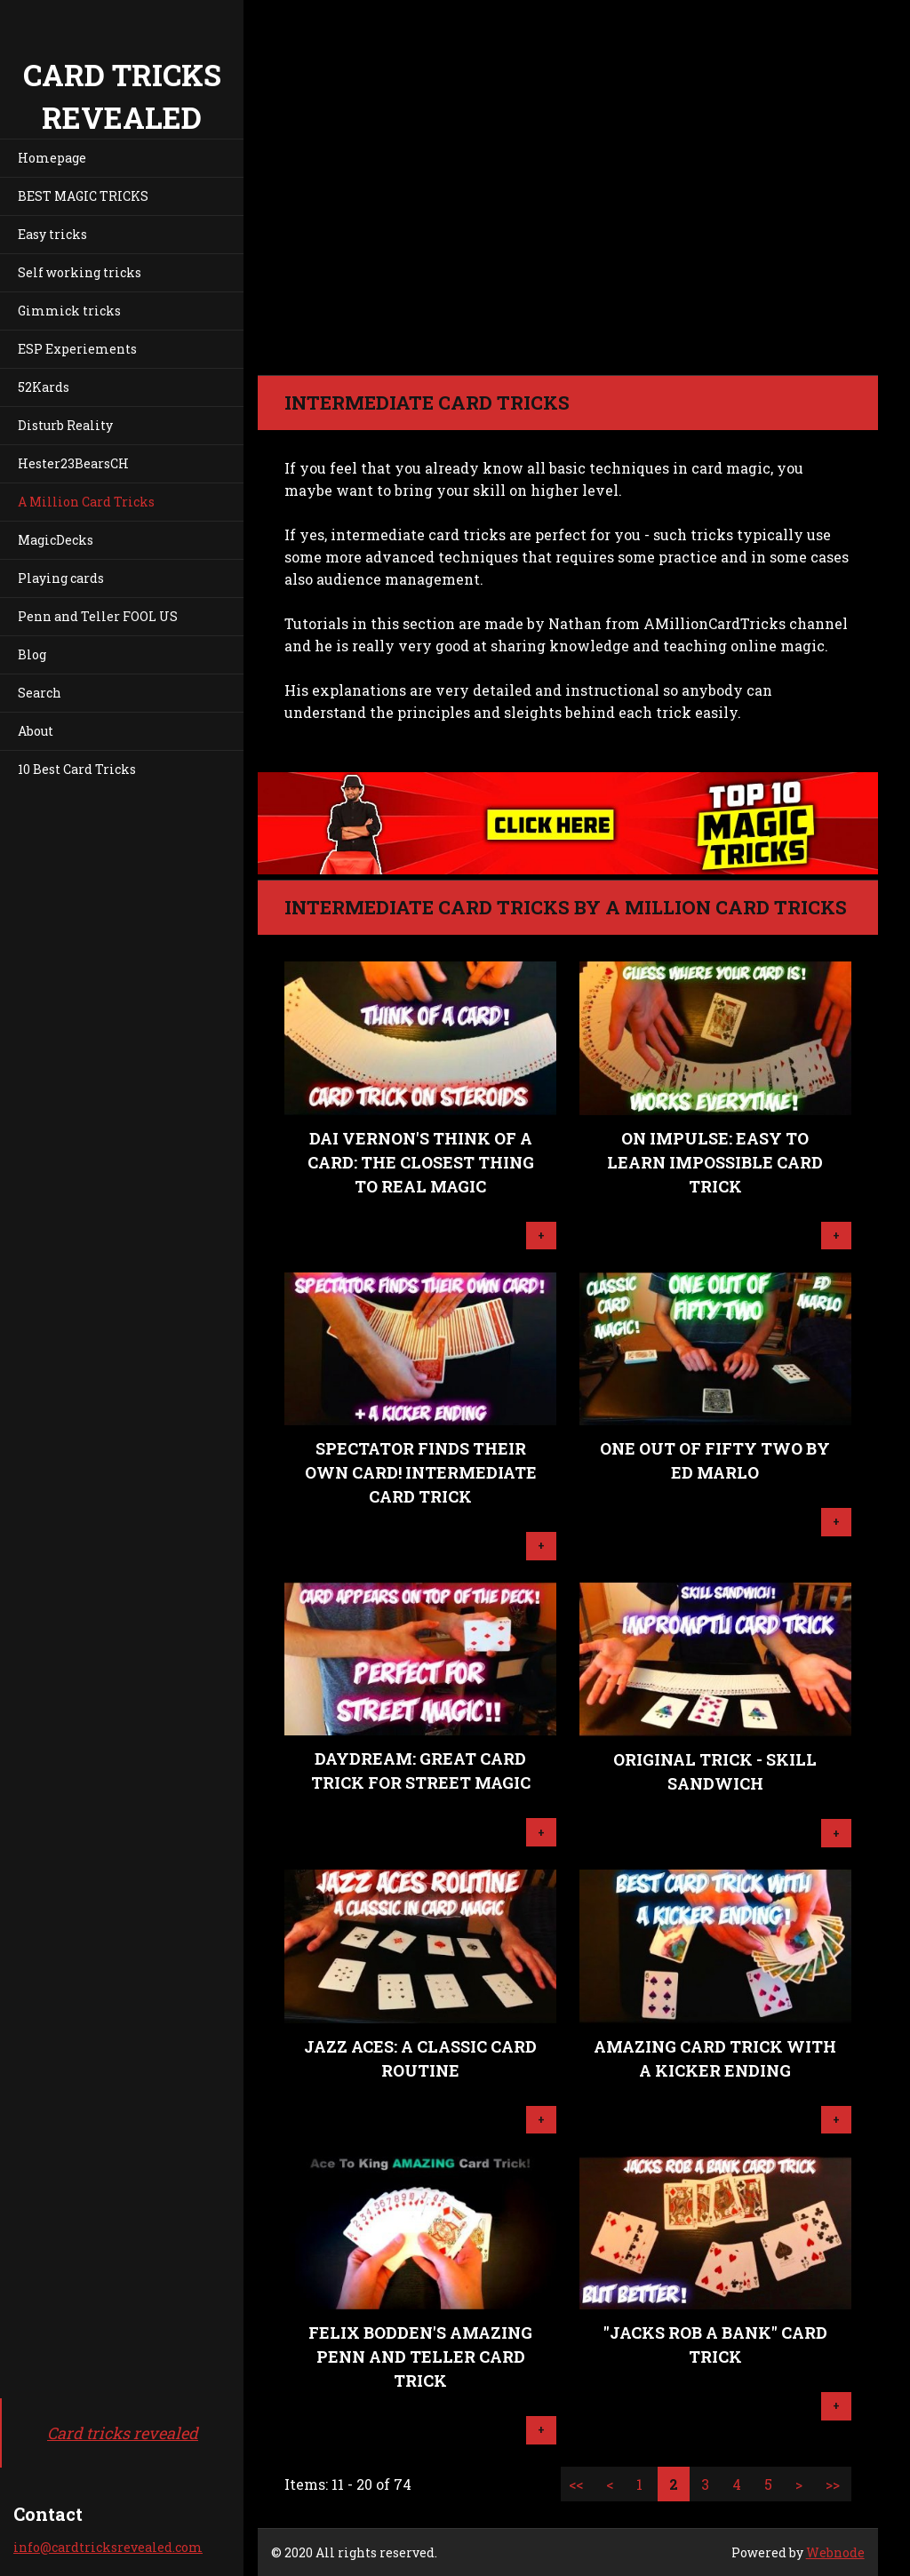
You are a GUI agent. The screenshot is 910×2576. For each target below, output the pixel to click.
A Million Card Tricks (86, 501)
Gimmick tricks (69, 310)
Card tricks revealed (122, 2433)
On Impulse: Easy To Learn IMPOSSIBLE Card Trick (715, 1162)
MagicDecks (55, 539)
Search (39, 692)
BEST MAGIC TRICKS (83, 195)
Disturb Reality (65, 425)
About (35, 730)
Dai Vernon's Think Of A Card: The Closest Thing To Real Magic (420, 1162)
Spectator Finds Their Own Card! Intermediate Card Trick (421, 1472)
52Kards (43, 387)
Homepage (52, 157)
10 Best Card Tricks (77, 769)
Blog (32, 654)
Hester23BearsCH (73, 463)
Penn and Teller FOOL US (98, 616)
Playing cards (61, 578)
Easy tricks (52, 234)
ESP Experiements (77, 348)
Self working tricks (79, 272)
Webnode (835, 2552)
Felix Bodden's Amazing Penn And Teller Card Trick (420, 2356)
